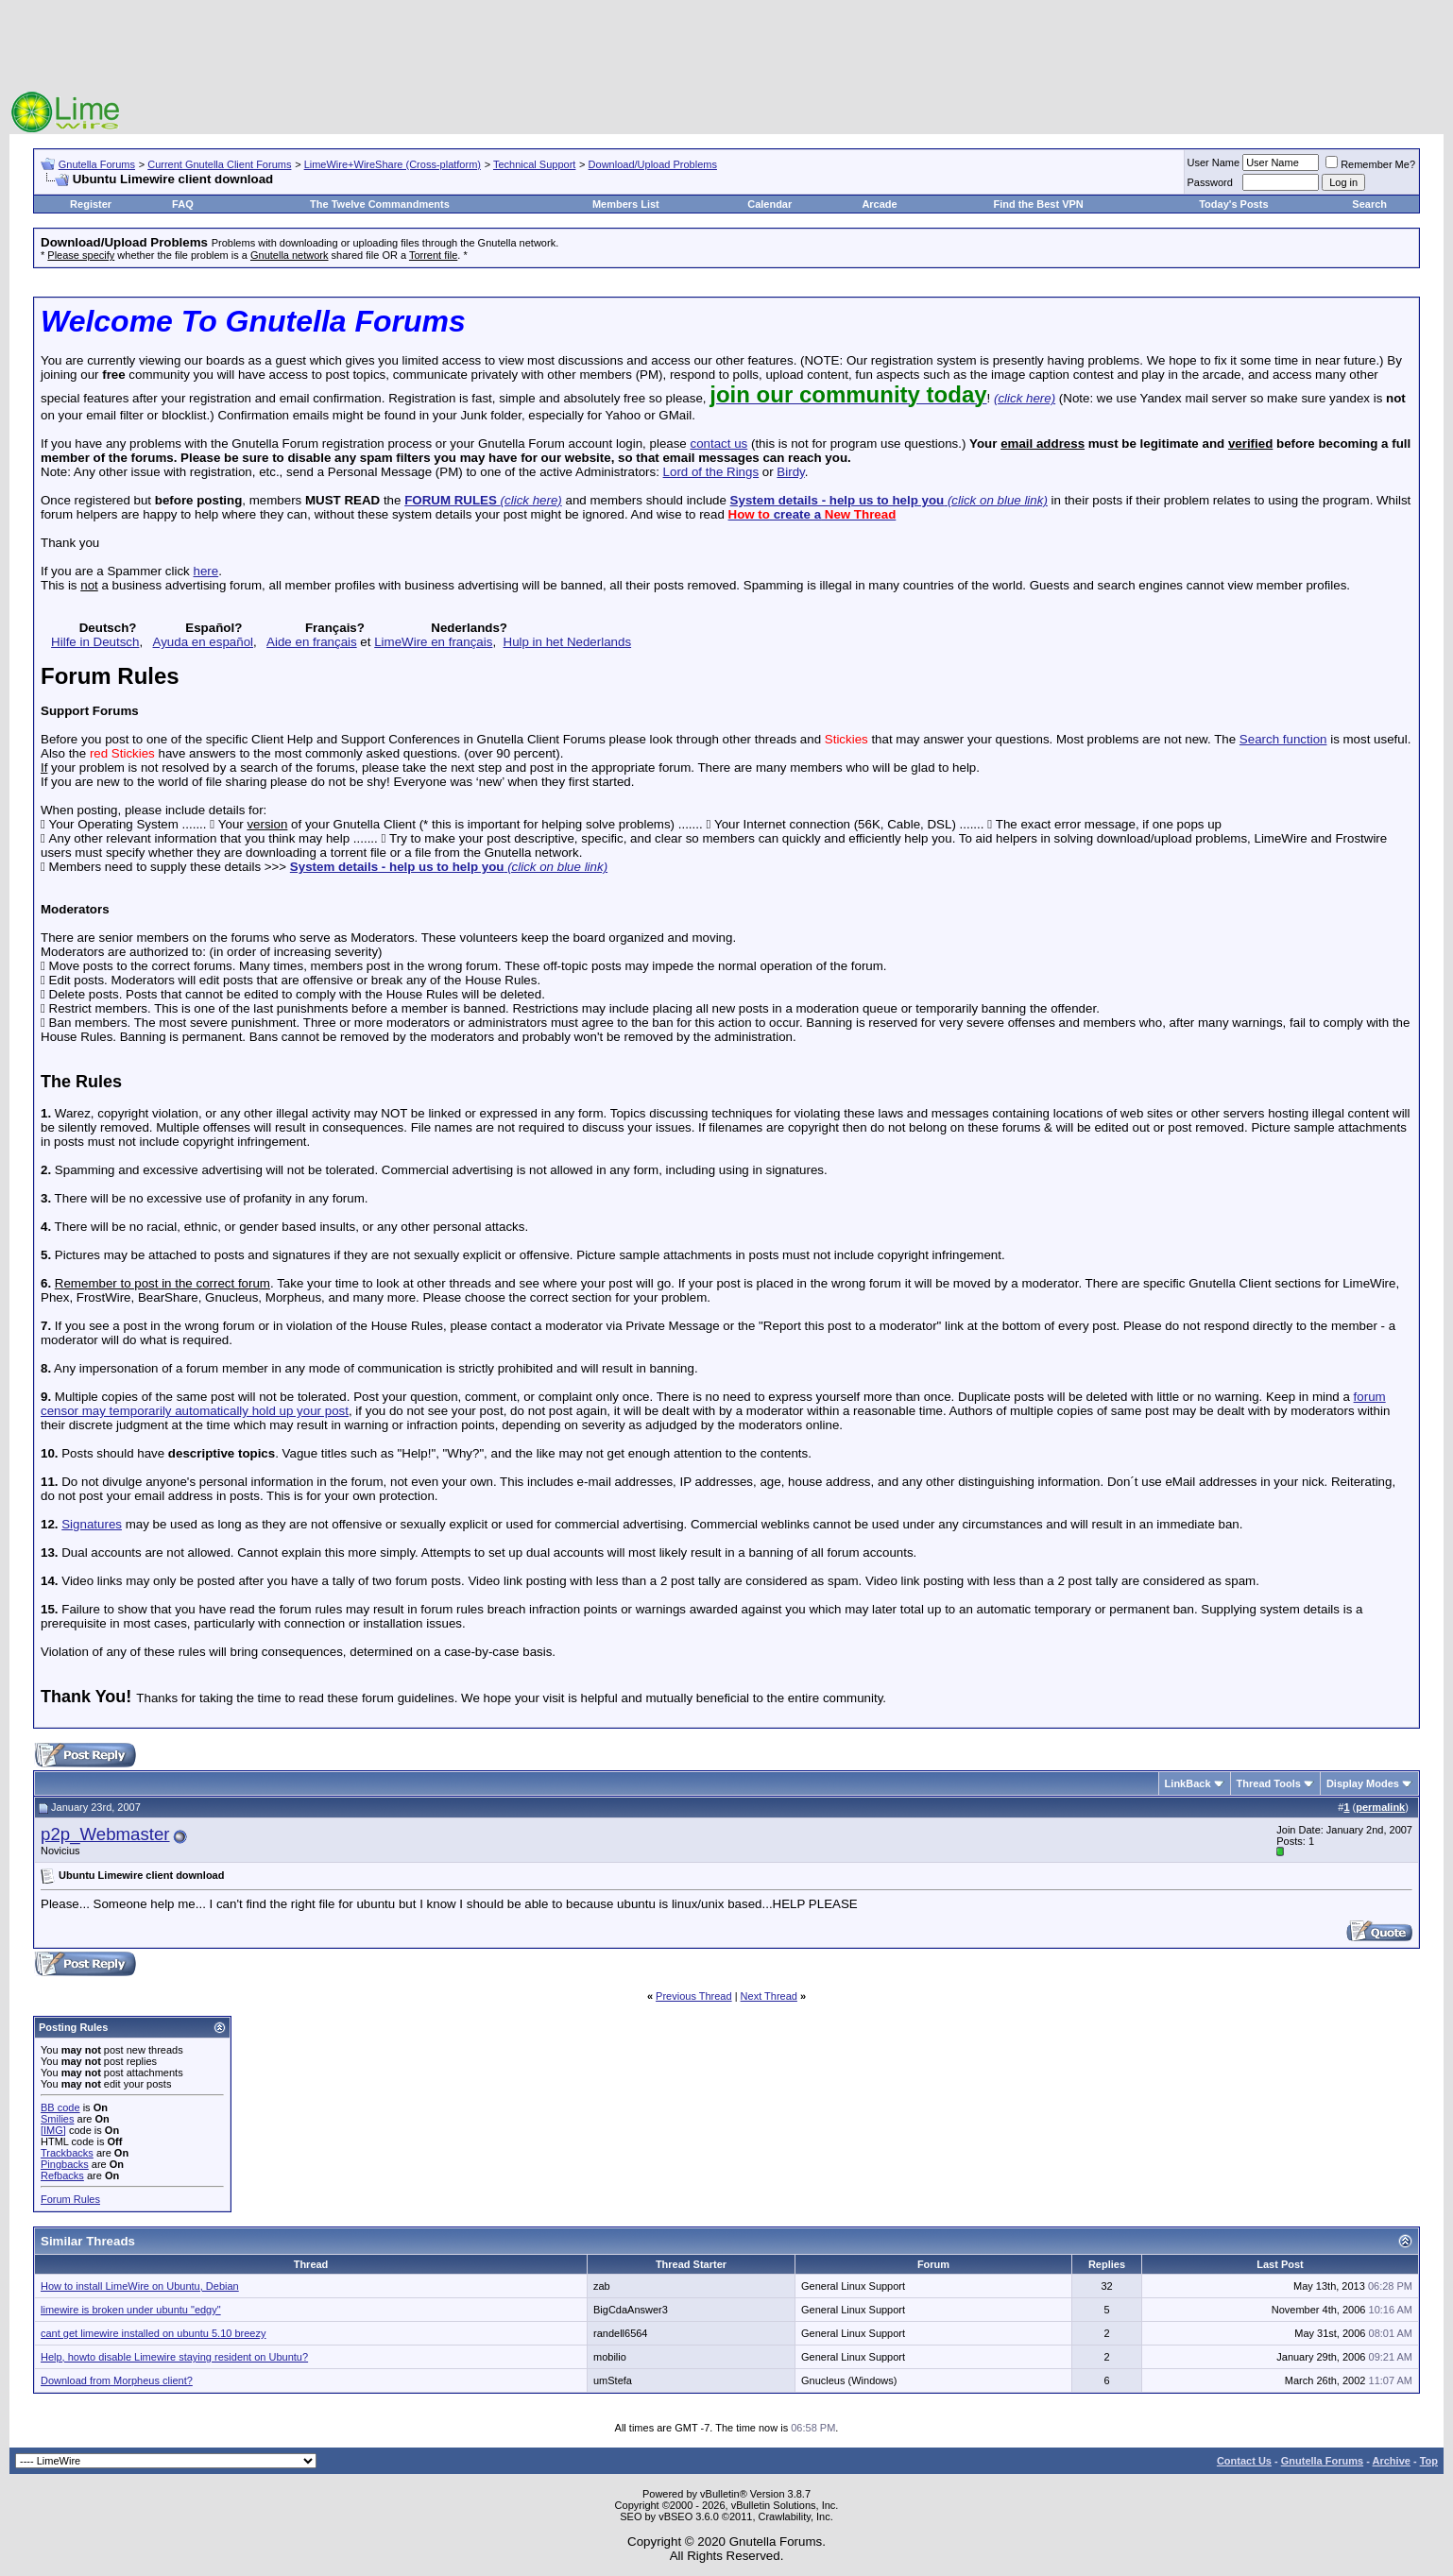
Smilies (57, 2118)
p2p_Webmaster (105, 1834)
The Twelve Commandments (380, 204)
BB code (60, 2107)
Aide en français (311, 642)
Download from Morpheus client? (117, 2380)
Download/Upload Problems (653, 164)
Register (90, 204)
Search (1369, 204)
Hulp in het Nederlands (568, 642)
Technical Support (534, 164)
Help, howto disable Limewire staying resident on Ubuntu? (174, 2357)
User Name (1214, 162)
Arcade (879, 204)
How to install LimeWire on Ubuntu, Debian (140, 2286)
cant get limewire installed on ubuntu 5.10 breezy (153, 2333)
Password (1210, 182)
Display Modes (1362, 1783)
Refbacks (62, 2175)
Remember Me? (1370, 164)
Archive (1391, 2460)
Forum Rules (70, 2199)
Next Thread (769, 1996)
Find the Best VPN (1038, 204)
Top (1429, 2460)
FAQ (183, 204)
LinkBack (1188, 1783)
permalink (1380, 1807)
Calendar (769, 204)
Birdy (790, 472)
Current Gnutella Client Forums (219, 164)
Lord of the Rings (711, 472)
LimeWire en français (433, 642)
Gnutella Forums (97, 164)
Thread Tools (1269, 1783)
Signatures (91, 1524)
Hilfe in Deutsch (95, 642)
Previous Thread (694, 1996)
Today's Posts (1233, 204)
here (205, 571)
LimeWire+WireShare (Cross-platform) (392, 164)
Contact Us (1244, 2460)
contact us (718, 443)
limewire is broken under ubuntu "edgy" (131, 2309)
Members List (625, 204)
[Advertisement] (726, 47)
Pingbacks (65, 2164)
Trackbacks (67, 2152)
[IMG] (53, 2130)
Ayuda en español (203, 642)
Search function (1283, 739)
